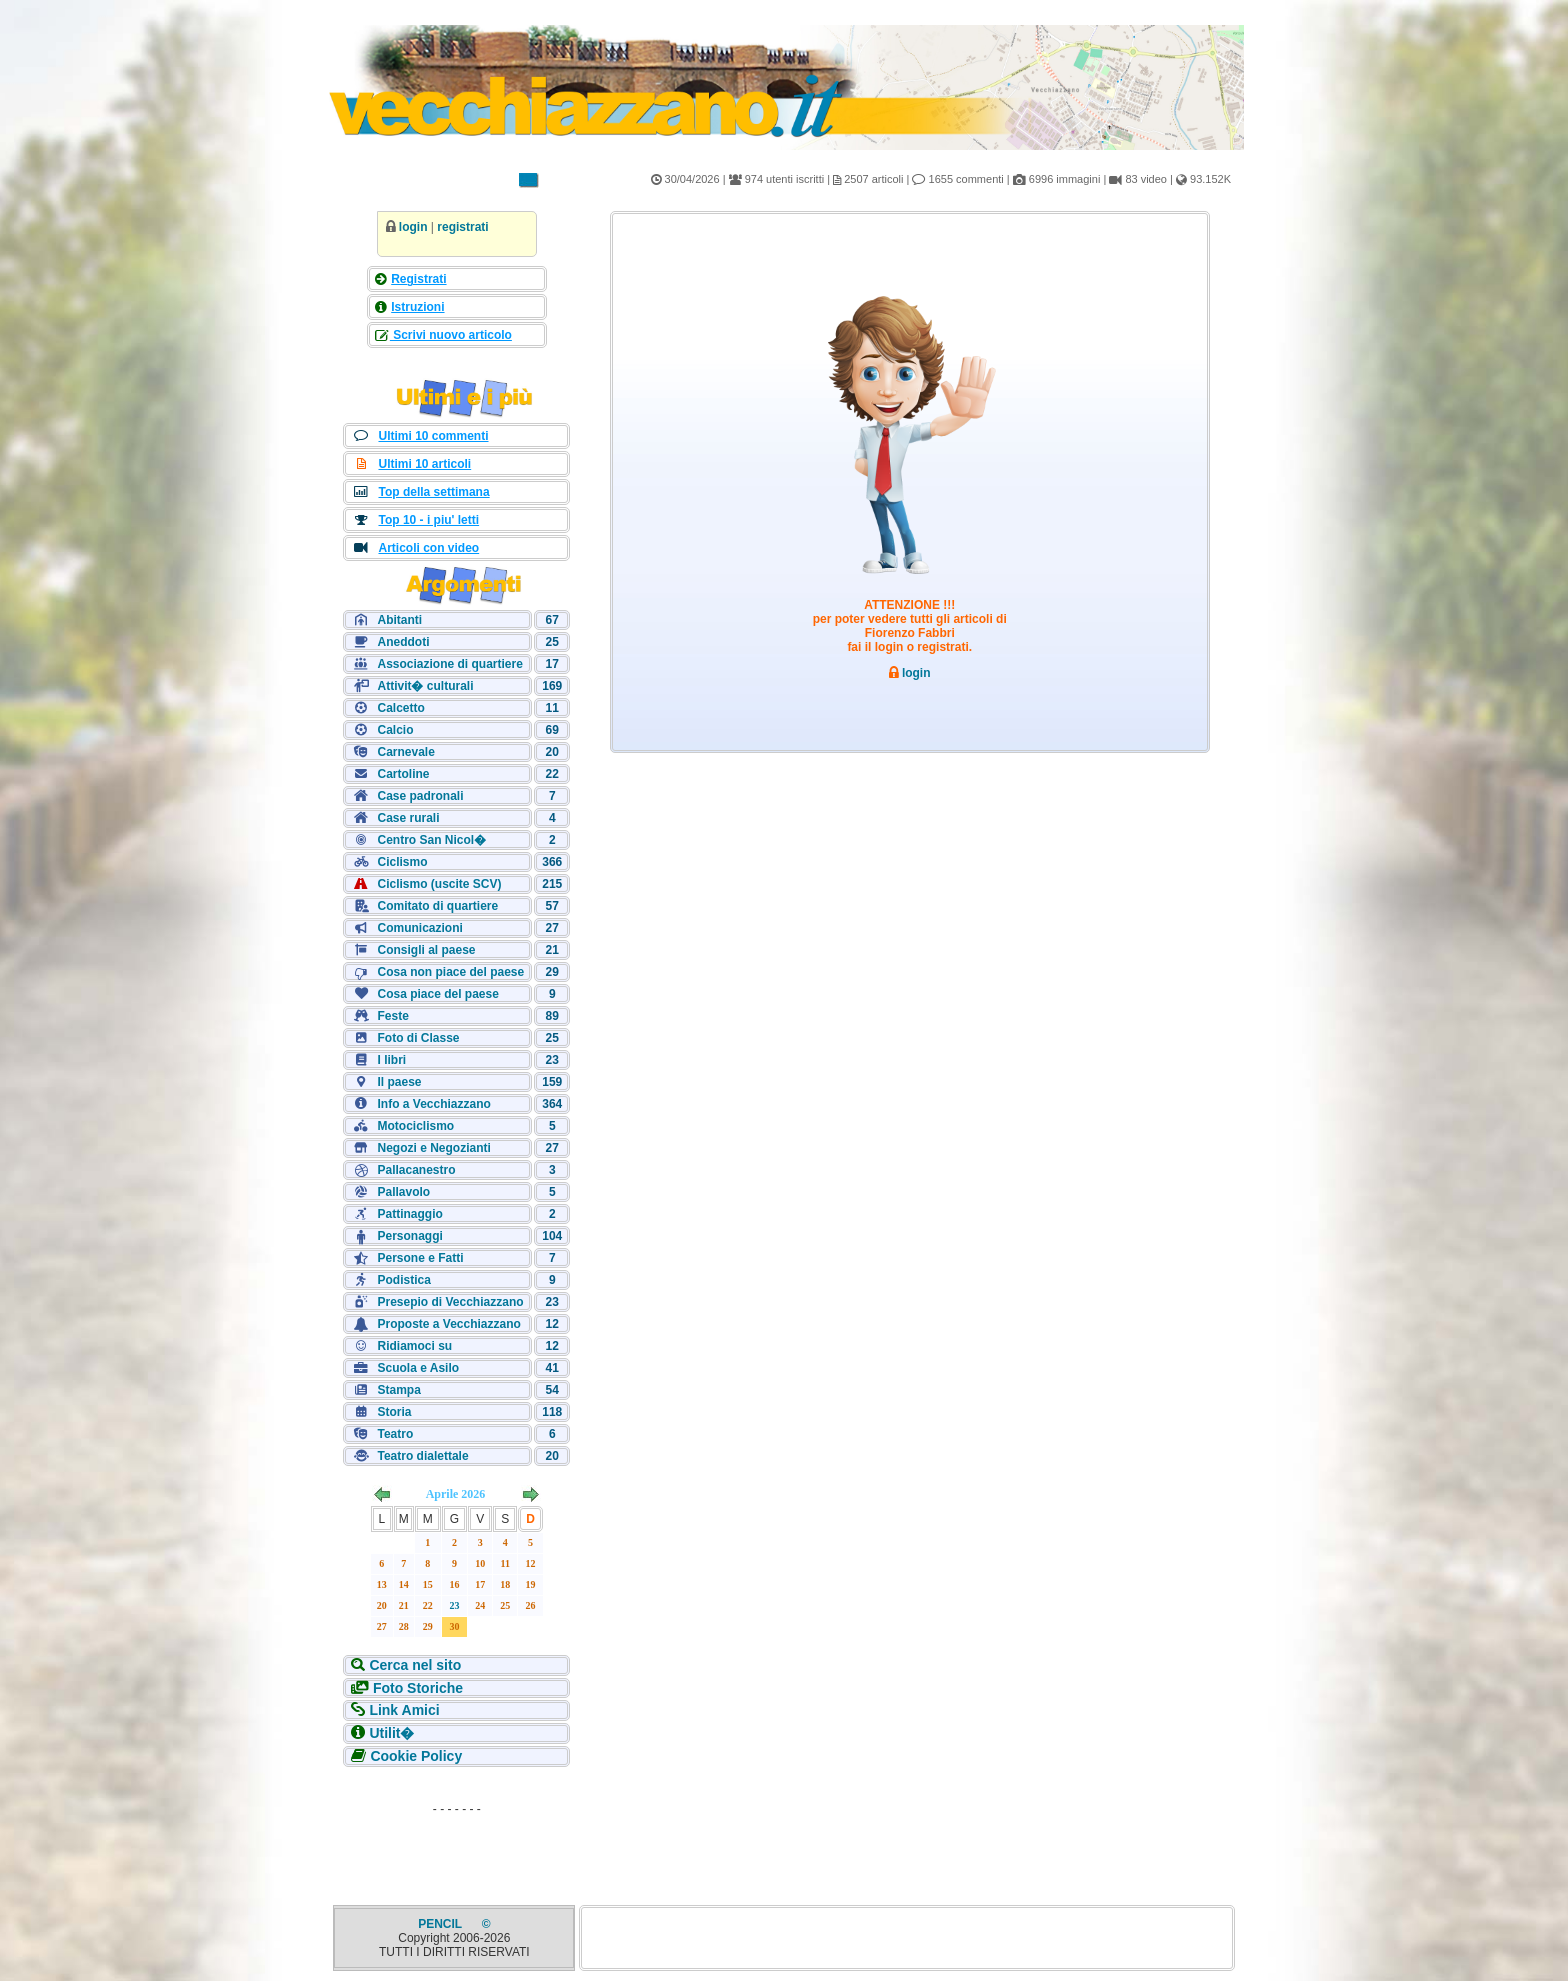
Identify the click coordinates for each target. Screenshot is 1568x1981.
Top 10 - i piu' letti (428, 520)
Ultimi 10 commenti (433, 436)
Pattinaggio (409, 1214)
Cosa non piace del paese (450, 972)
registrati (462, 227)
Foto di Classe (418, 1038)
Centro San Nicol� (431, 840)
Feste (392, 1016)
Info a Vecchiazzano (433, 1104)
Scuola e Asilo (418, 1368)
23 (455, 1605)
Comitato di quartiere (437, 906)
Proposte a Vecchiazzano (448, 1324)
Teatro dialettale (422, 1456)
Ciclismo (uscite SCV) (439, 884)
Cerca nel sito (415, 1665)
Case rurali (408, 818)
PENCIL (441, 1924)
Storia (394, 1412)
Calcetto (400, 708)
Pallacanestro (416, 1170)
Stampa (398, 1390)
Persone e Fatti (420, 1258)
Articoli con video (428, 548)
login (413, 227)
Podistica (403, 1280)
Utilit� (391, 1733)
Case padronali (420, 796)
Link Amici (404, 1710)
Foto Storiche (418, 1688)
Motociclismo (415, 1126)
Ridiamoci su (414, 1346)
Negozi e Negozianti (433, 1148)
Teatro (395, 1434)
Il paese (399, 1082)
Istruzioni (417, 307)
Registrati (418, 279)
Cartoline (403, 774)
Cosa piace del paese (437, 994)
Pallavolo (403, 1192)
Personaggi (409, 1236)
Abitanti (399, 620)
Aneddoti (403, 642)
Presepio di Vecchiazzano (450, 1302)
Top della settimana (433, 492)
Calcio (395, 730)
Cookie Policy (416, 1756)
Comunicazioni (419, 928)
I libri (391, 1060)
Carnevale (405, 752)
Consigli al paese (426, 950)
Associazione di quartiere (449, 664)
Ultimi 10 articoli (424, 464)
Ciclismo (402, 862)
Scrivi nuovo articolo (451, 335)
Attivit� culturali (425, 686)
